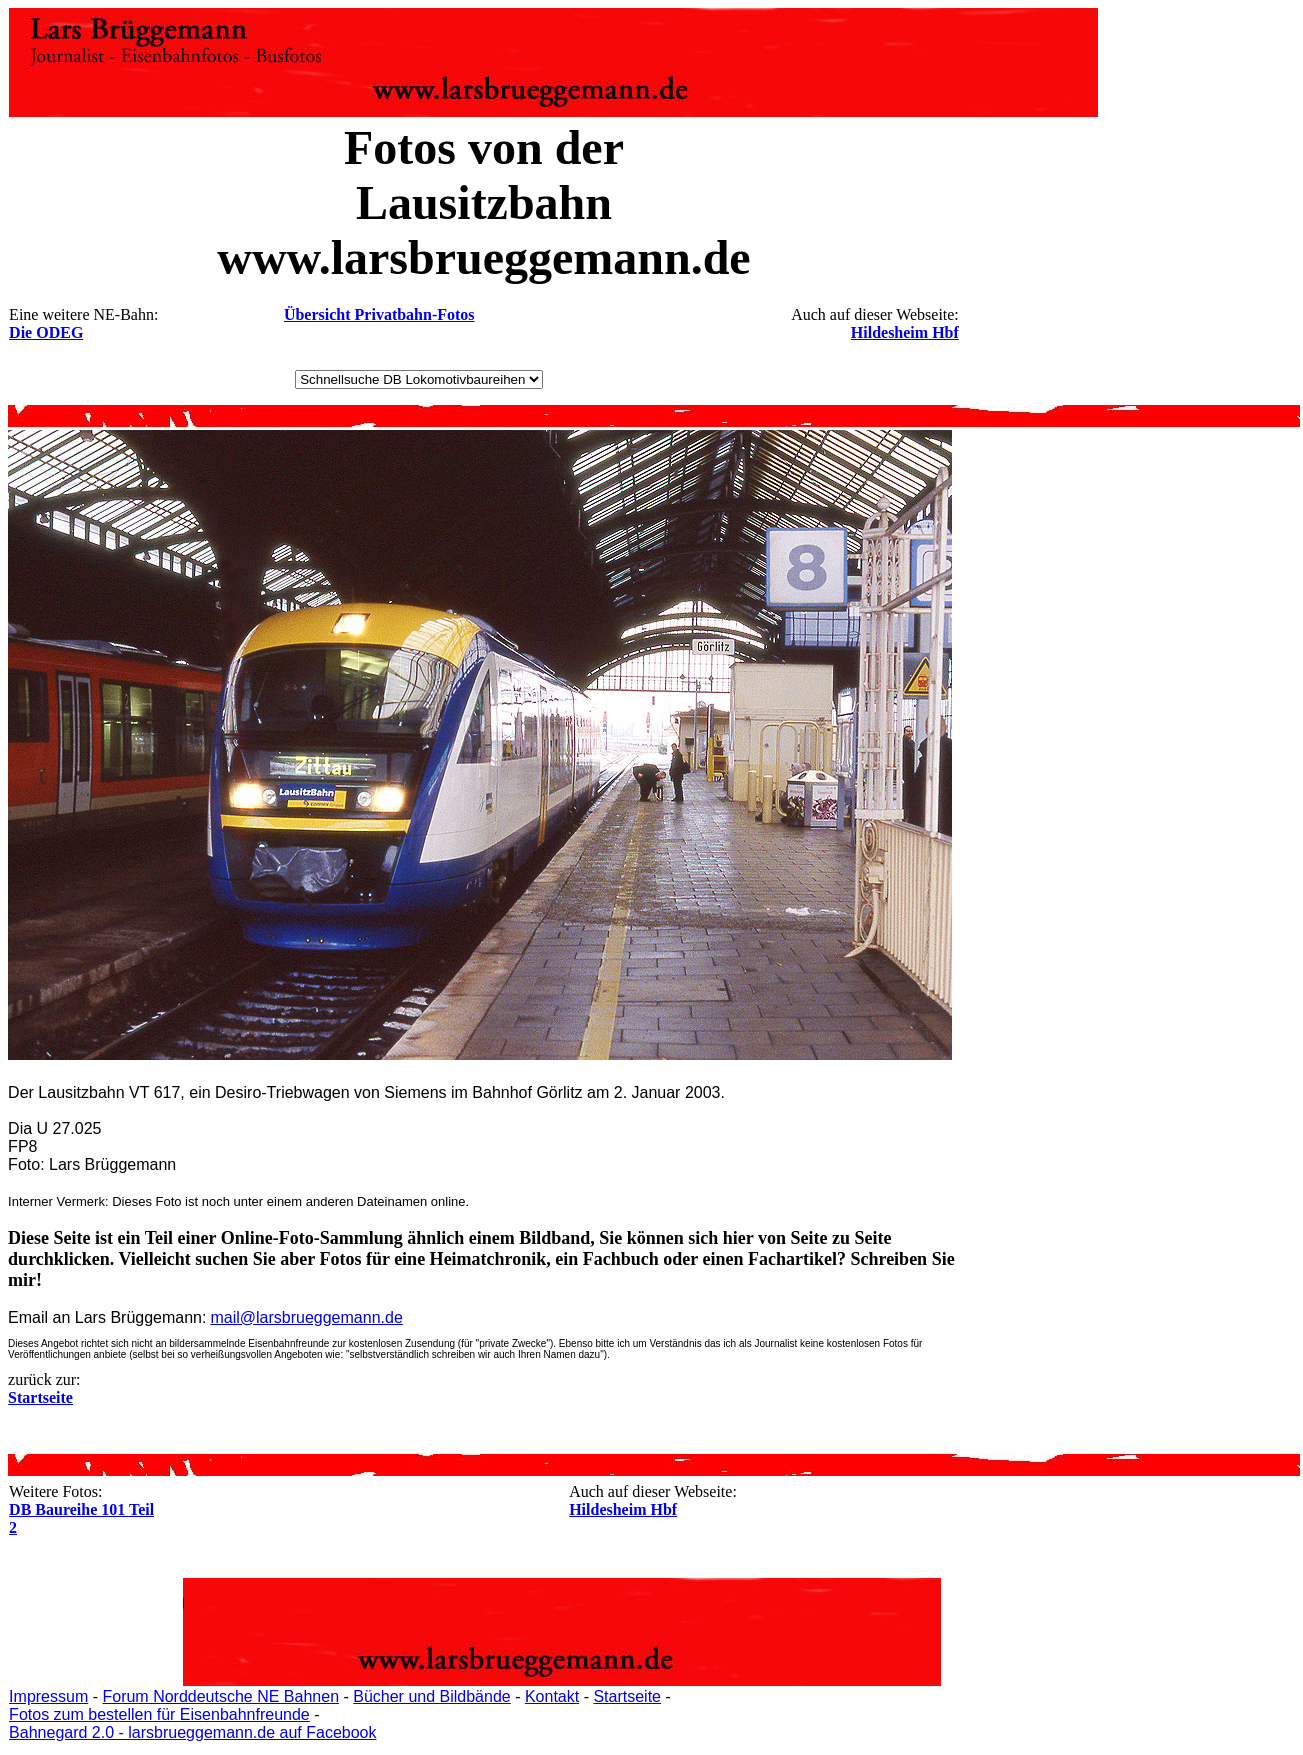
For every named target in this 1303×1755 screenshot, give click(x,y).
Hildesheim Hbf (905, 332)
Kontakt (552, 1696)
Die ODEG (46, 332)
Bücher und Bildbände (431, 1696)
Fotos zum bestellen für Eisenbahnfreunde (159, 1714)
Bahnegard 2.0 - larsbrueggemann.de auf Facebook (192, 1732)
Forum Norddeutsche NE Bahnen (220, 1696)
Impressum (48, 1696)
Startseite (627, 1696)
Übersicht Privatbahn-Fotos (379, 314)
